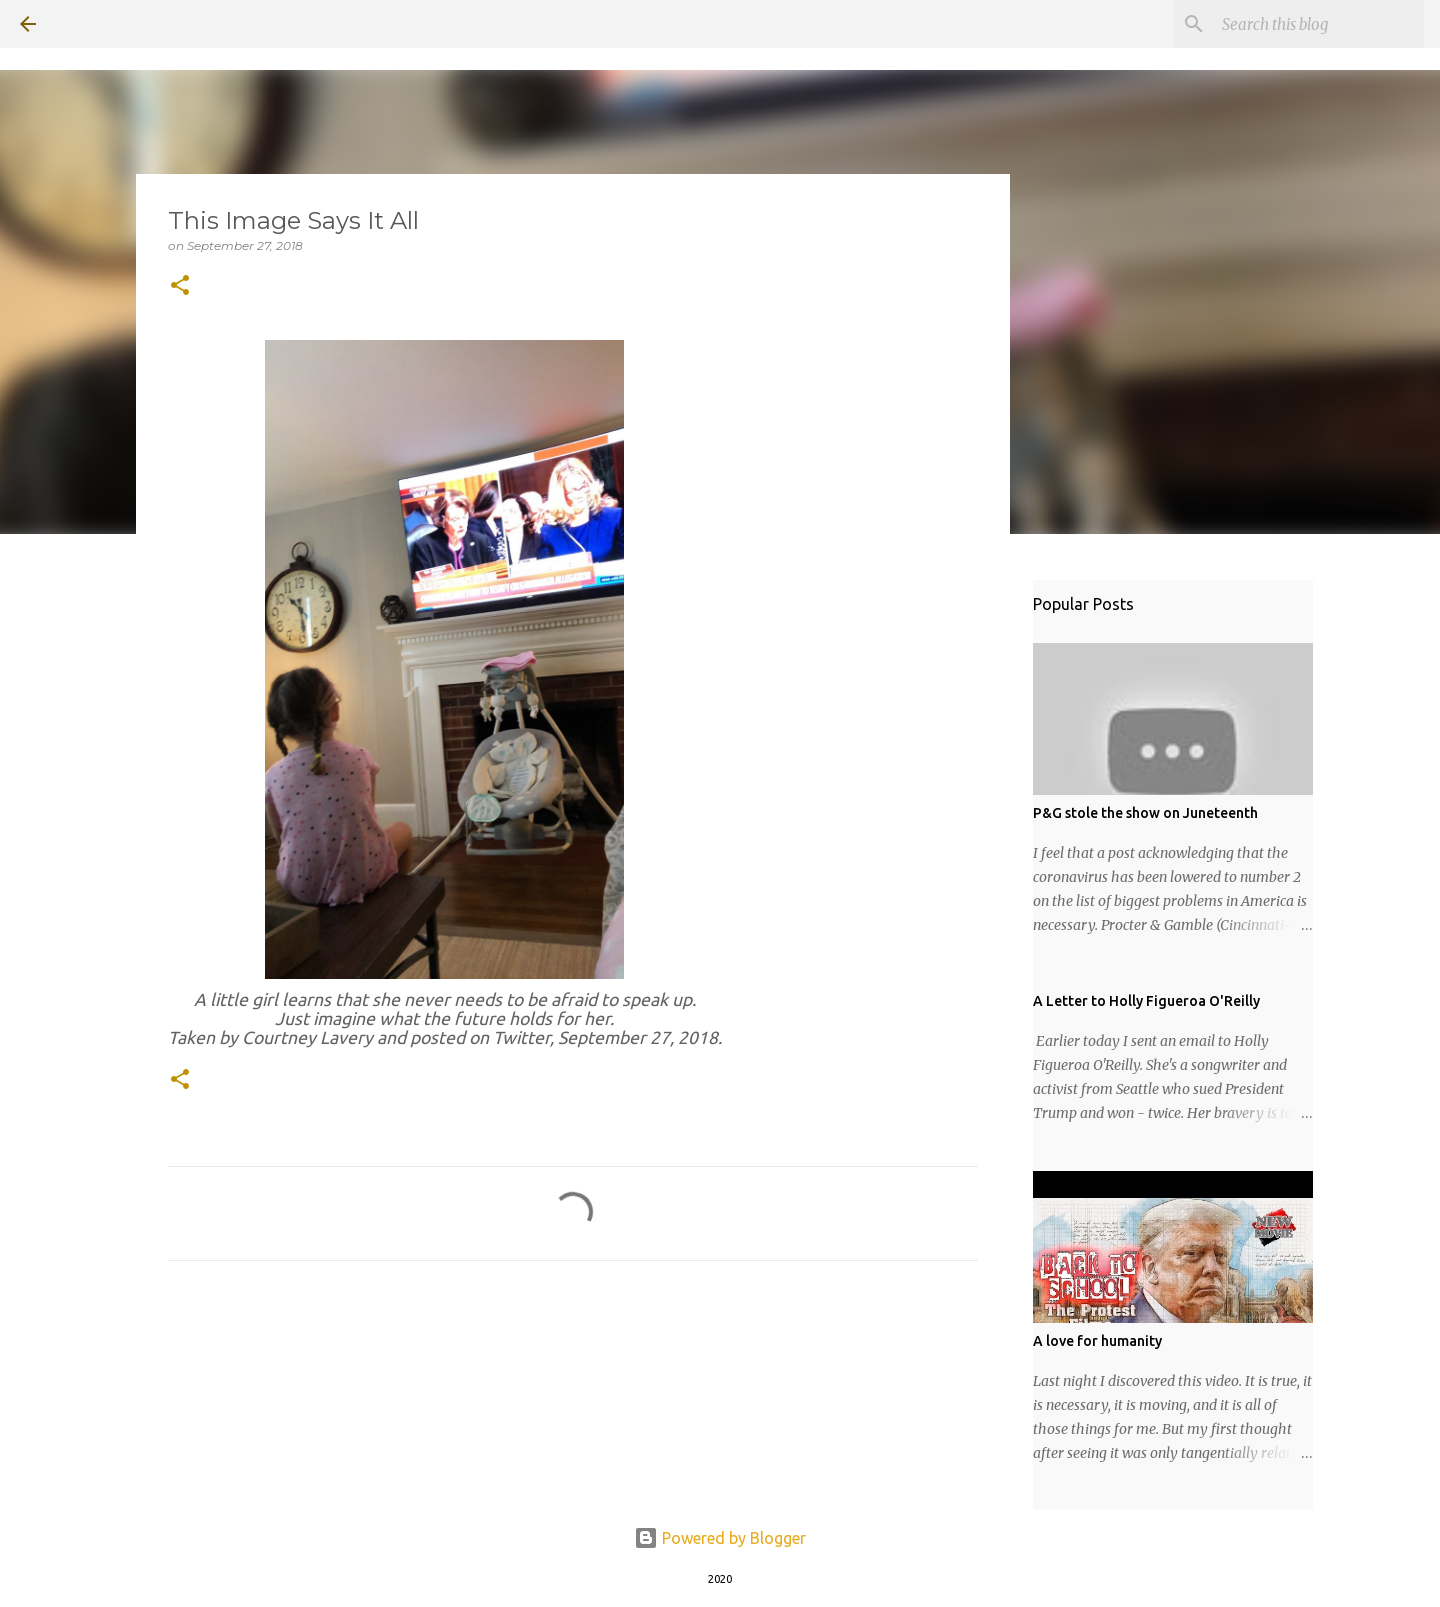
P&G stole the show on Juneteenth (1145, 813)
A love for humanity (1097, 1341)
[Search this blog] (1319, 24)
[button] (180, 286)
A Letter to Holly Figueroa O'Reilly (1146, 1001)
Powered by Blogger (720, 1538)
